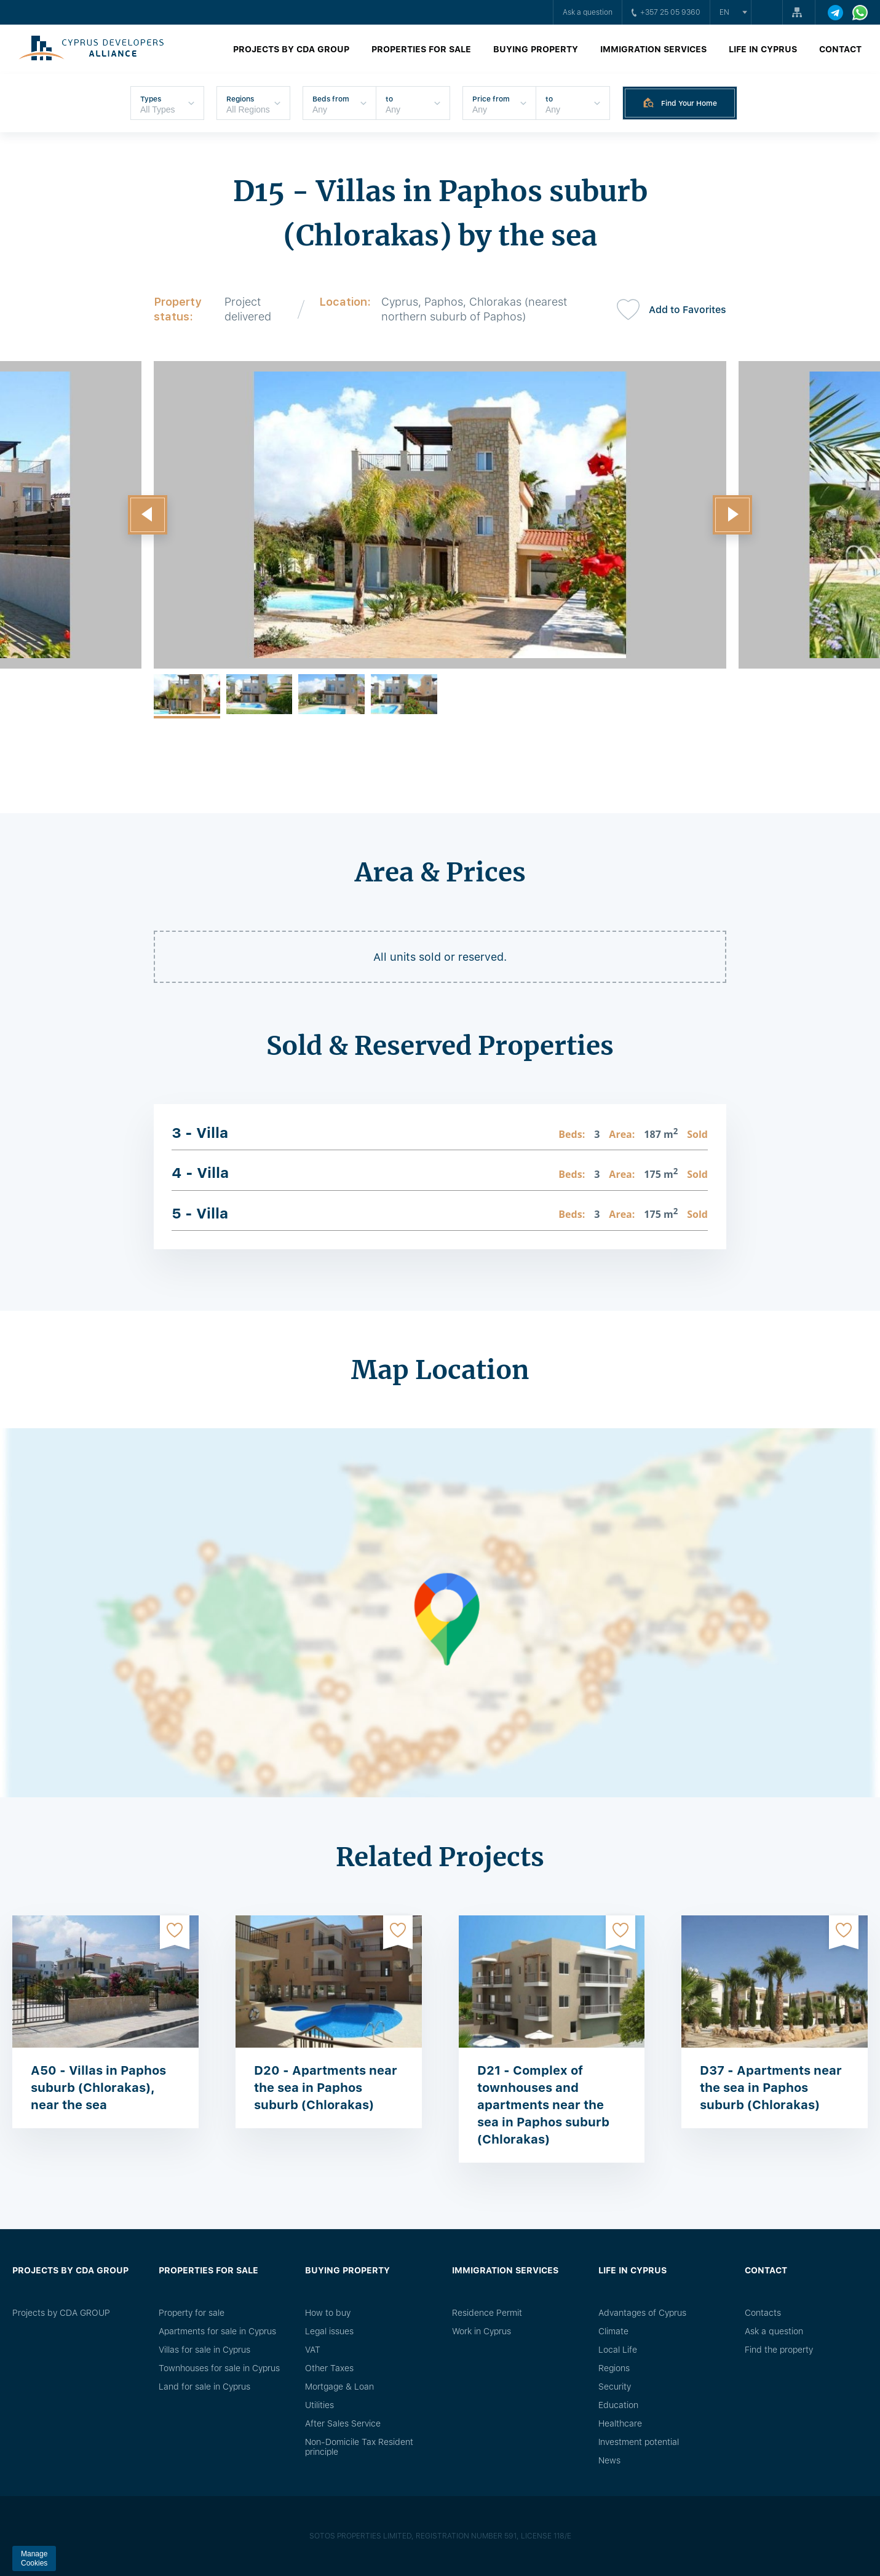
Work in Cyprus (481, 2331)
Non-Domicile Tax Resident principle (359, 2447)
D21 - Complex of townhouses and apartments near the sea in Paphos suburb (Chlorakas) (543, 2105)
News (609, 2460)
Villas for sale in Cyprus (204, 2350)
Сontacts (763, 2313)
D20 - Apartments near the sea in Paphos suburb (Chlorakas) (325, 2087)
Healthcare (620, 2423)
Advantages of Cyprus (642, 2313)
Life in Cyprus (763, 49)
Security (614, 2386)
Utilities (319, 2405)
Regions (614, 2368)
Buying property (535, 49)
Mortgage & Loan (339, 2386)
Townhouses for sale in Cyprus (219, 2368)
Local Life (617, 2350)
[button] (147, 515)
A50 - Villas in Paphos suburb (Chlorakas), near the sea (98, 2087)
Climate (613, 2331)
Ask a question (587, 12)
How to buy (328, 2313)
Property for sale (191, 2313)
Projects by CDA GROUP (291, 49)
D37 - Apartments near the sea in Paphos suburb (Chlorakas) (771, 2087)
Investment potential (638, 2442)
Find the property (779, 2350)
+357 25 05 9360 (666, 12)
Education (618, 2405)
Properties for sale (421, 49)
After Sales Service (343, 2423)
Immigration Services (653, 49)
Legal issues (329, 2331)
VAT (312, 2350)
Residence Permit (487, 2313)
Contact (840, 49)
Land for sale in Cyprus (204, 2386)
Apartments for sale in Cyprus (217, 2331)
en (724, 12)
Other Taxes (329, 2368)
